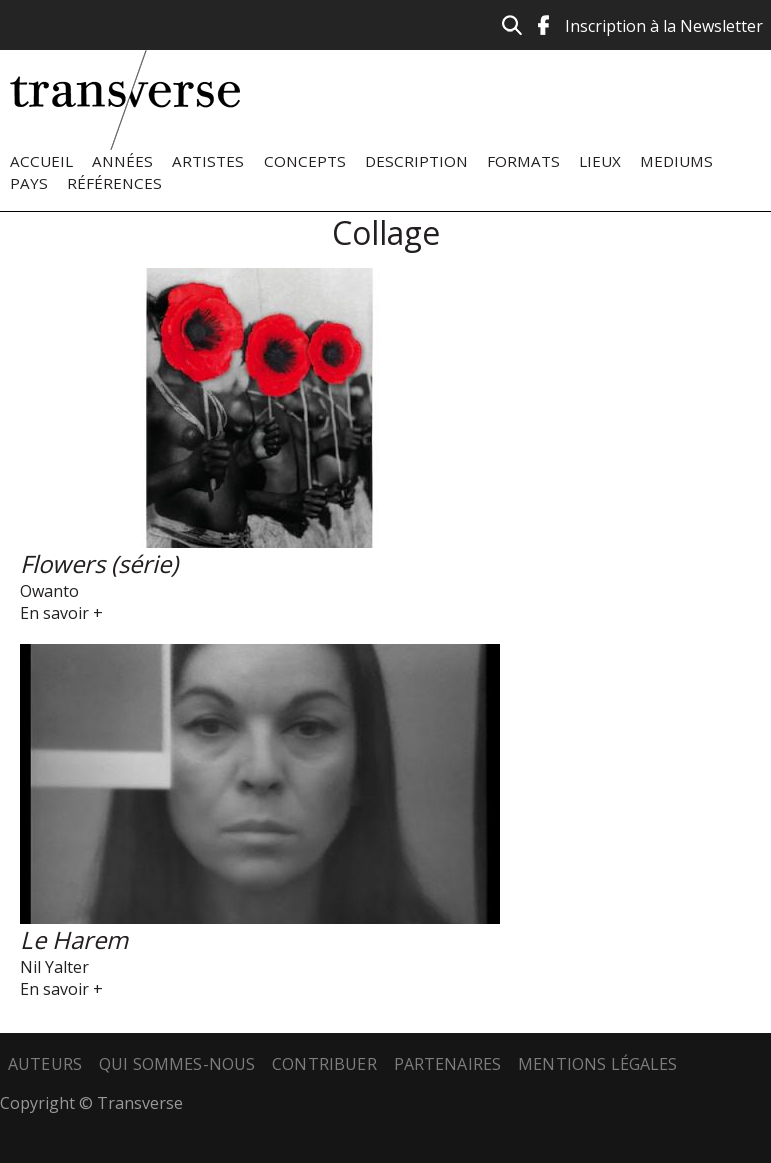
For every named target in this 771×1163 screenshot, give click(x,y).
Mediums (676, 161)
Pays (29, 183)
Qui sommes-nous (177, 1064)
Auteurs (45, 1064)
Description (416, 161)
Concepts (305, 161)
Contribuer (324, 1064)
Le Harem (74, 939)
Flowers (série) (99, 563)
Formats (523, 161)
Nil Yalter (54, 967)
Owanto (49, 591)
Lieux (600, 161)
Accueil (41, 161)
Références (114, 183)
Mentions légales (598, 1064)
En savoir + (61, 613)
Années (122, 161)
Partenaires (448, 1064)
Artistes (208, 161)
